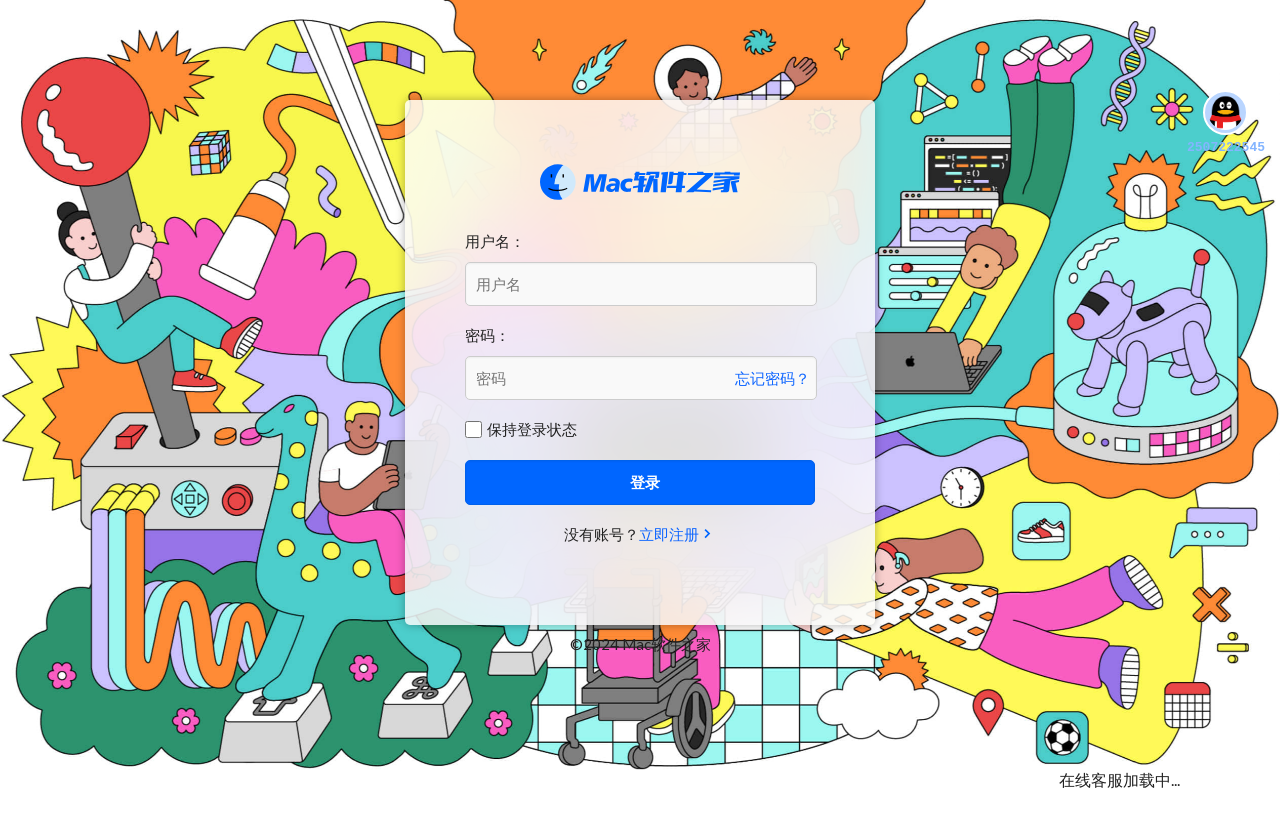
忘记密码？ (772, 378)
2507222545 (1226, 124)
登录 (645, 482)
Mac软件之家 (640, 182)
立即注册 (669, 534)
